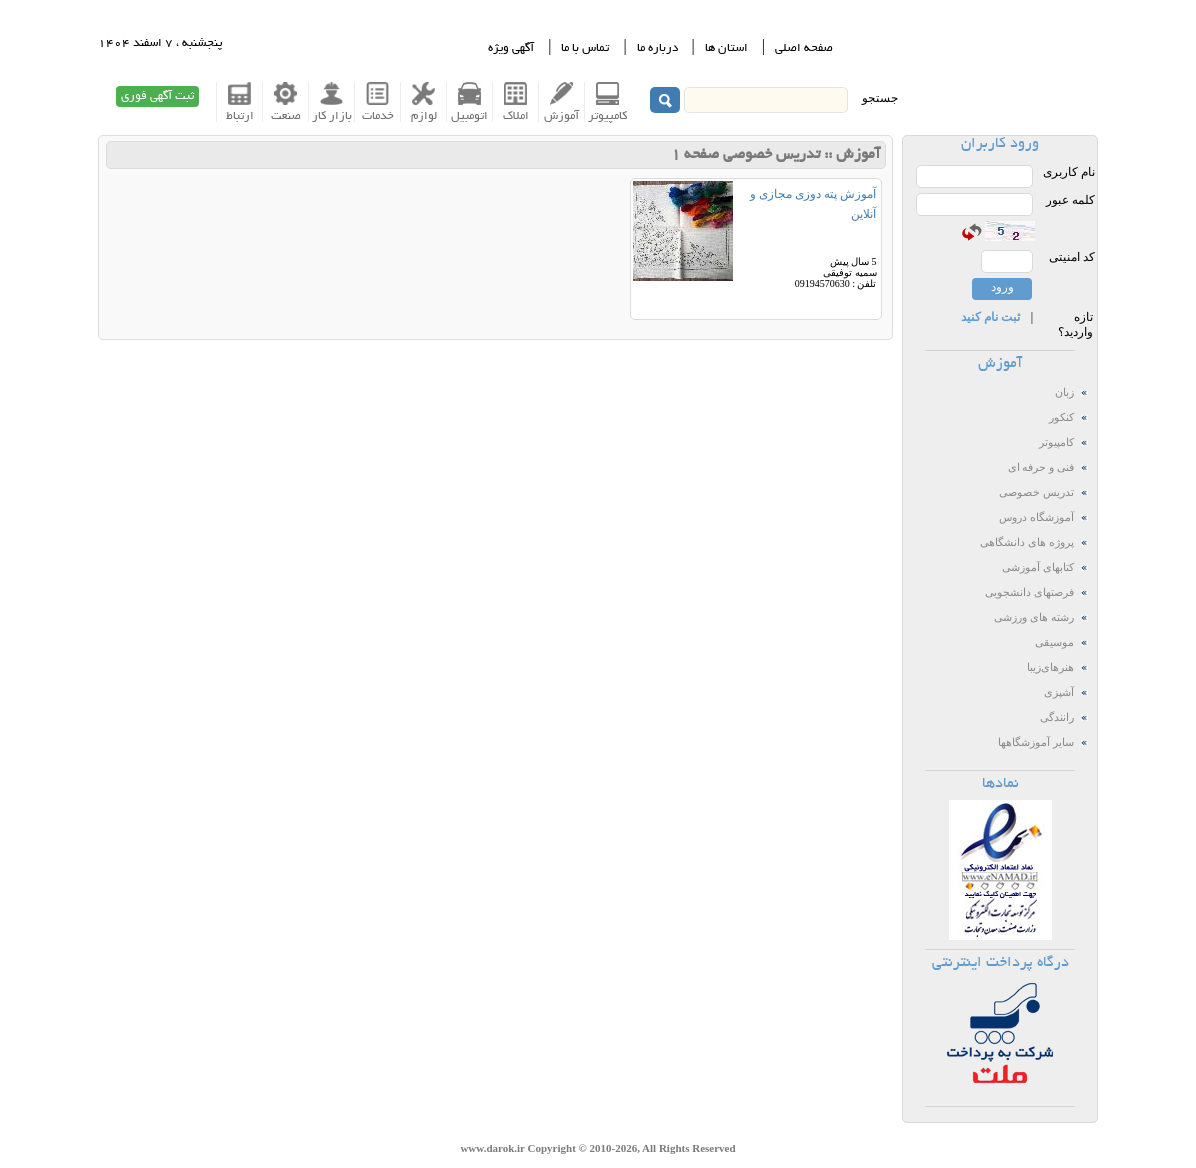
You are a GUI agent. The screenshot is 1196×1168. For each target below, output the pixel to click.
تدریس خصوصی (1036, 492)
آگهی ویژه (511, 48)
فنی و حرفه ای (1041, 467)
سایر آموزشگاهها (1036, 742)
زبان (1064, 392)
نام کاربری (1069, 172)
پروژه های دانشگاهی (1026, 542)
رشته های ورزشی (1033, 617)
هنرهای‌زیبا (1050, 667)
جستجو (880, 98)
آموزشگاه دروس (1036, 517)
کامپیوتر (1056, 442)
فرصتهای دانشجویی (1029, 592)
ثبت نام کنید (990, 317)
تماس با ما (585, 48)
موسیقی (1054, 642)
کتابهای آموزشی (1038, 567)
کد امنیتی (1072, 257)
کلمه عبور (1070, 200)
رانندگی (1057, 717)
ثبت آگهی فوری (157, 96)
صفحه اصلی (804, 48)
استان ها (726, 48)
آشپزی (1059, 692)
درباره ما (657, 48)
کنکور (1061, 417)
